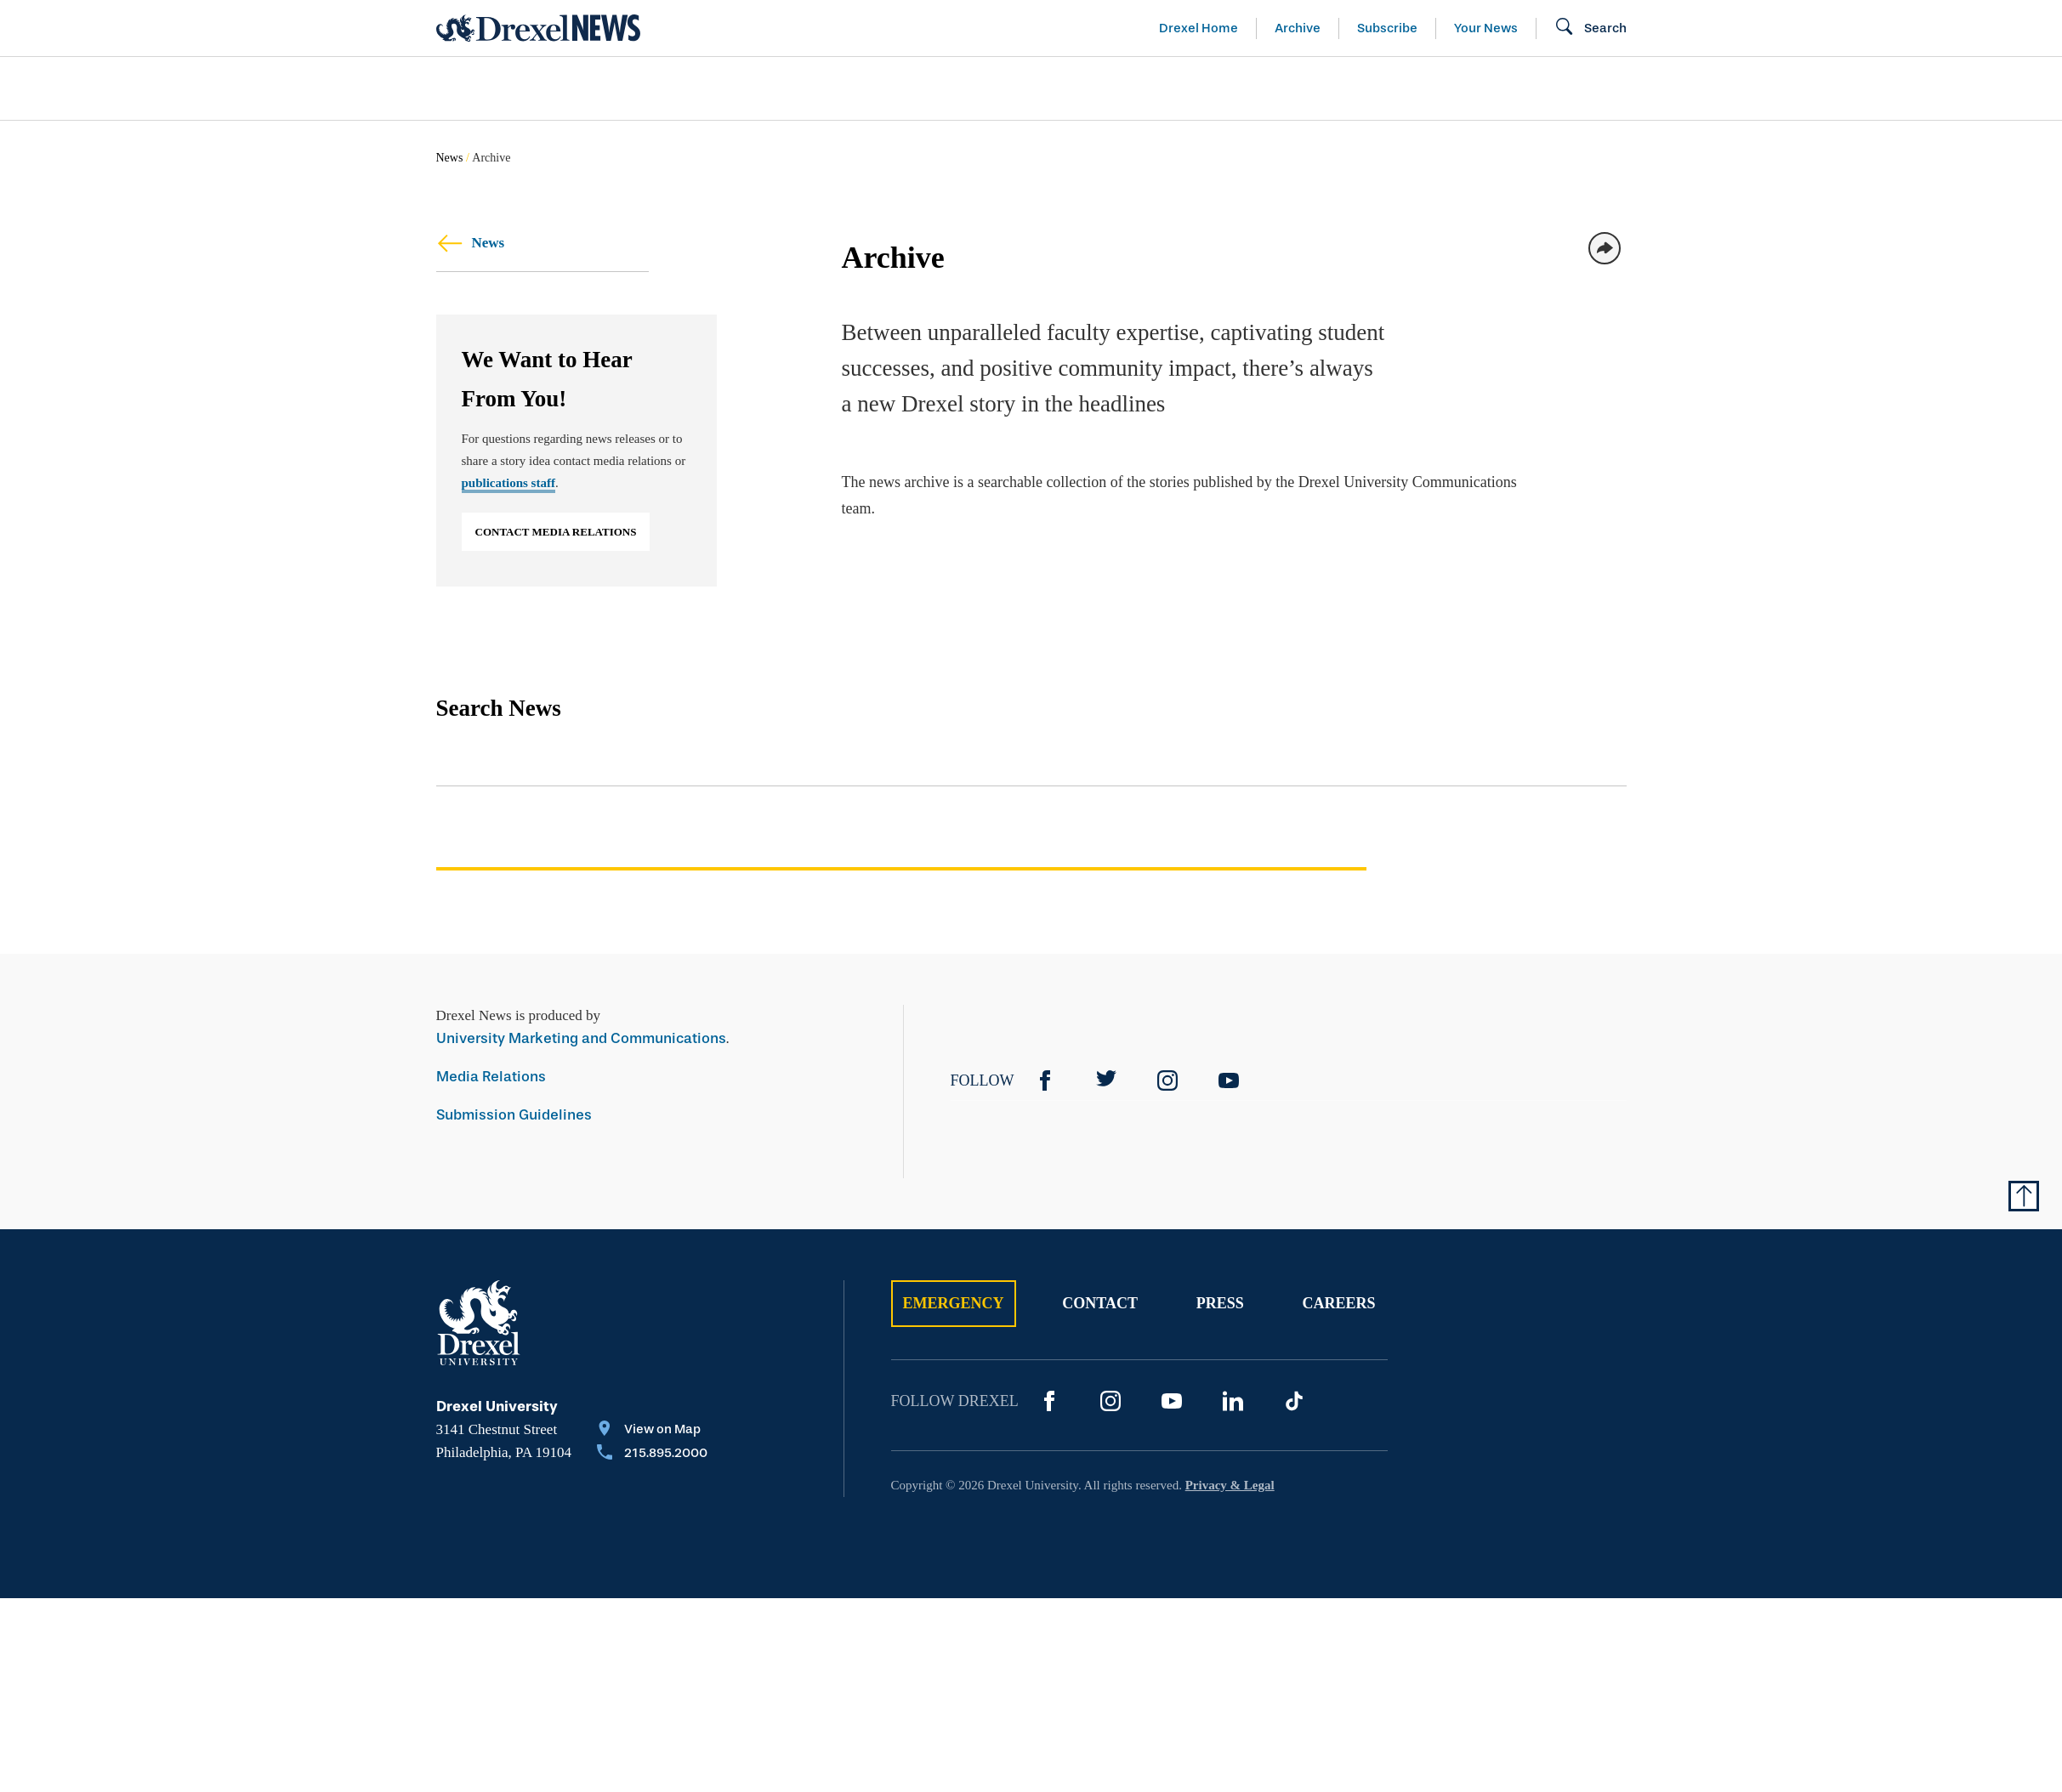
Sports (1837, 88)
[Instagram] (1167, 1080)
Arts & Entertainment (534, 88)
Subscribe (1387, 28)
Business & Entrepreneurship (1062, 88)
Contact (1100, 1303)
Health (1273, 88)
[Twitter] (1106, 1080)
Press (1220, 1303)
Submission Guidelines (514, 1115)
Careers (1338, 1303)
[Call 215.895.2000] (652, 1454)
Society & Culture (1437, 88)
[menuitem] (534, 89)
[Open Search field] (1590, 28)
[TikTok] (1294, 1401)
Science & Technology (783, 88)
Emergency (953, 1303)
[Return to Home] (538, 28)
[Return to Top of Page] (2023, 1196)
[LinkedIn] (1233, 1401)
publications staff (508, 483)
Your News (1486, 28)
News (449, 157)
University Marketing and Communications (581, 1038)
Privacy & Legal (1230, 1485)
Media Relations (491, 1077)
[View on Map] (652, 1431)
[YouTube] (1228, 1080)
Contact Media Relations (556, 531)
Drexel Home (1198, 28)
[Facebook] (1045, 1080)
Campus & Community (1663, 88)
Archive (1298, 28)
